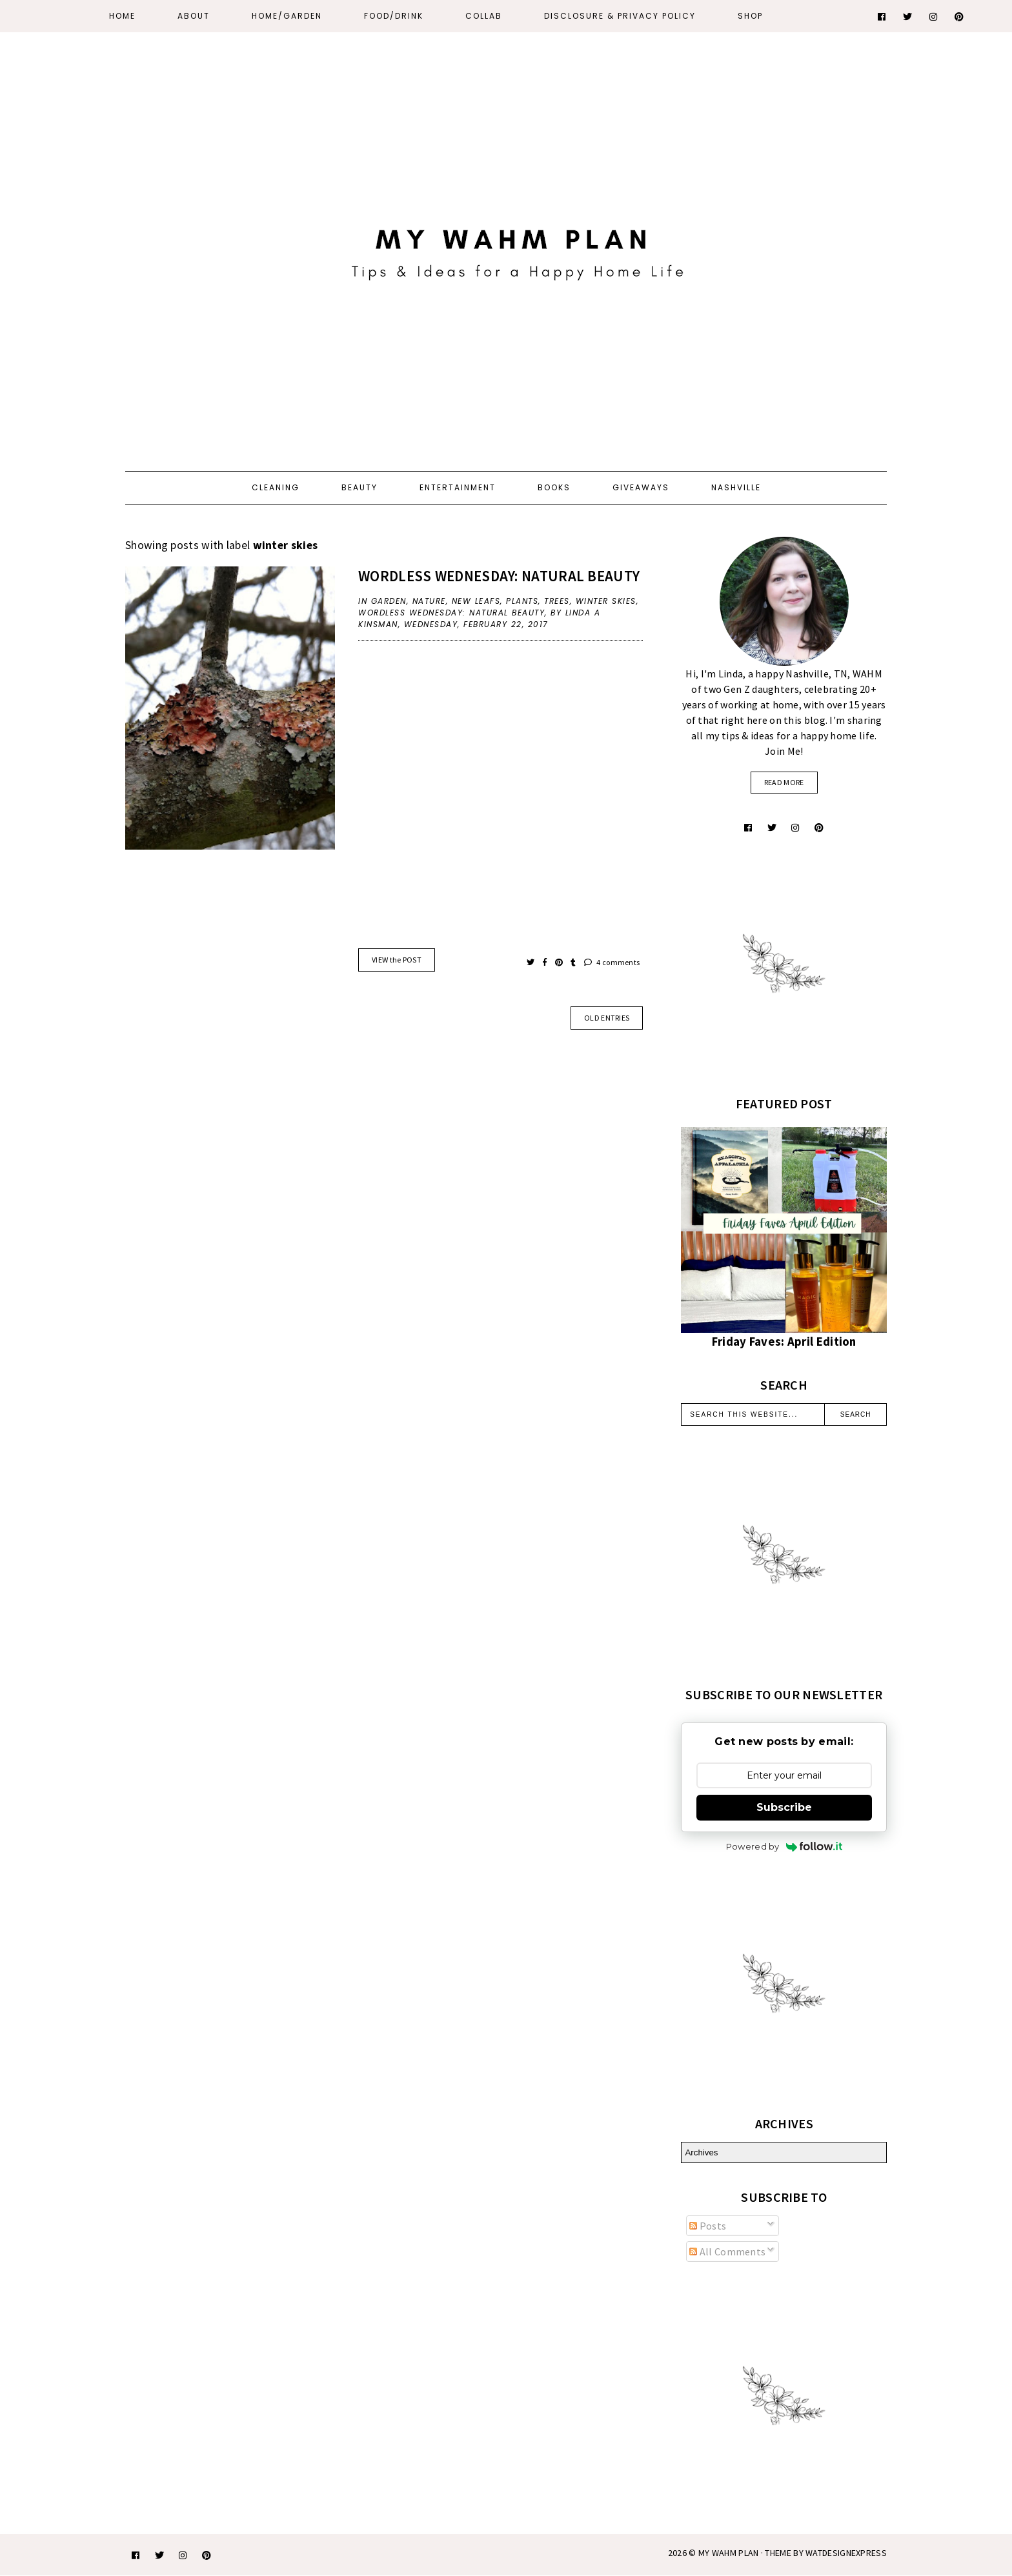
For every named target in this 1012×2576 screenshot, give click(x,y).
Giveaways (640, 487)
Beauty (359, 487)
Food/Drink (393, 15)
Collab (483, 15)
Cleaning (275, 487)
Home (122, 15)
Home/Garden (287, 15)
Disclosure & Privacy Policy (620, 15)
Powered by (784, 1846)
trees (557, 600)
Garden (389, 600)
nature (429, 600)
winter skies (606, 600)
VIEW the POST (396, 959)
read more (784, 782)
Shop (750, 15)
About (193, 15)
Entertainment (458, 487)
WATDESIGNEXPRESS (846, 2553)
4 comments (612, 962)
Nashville (736, 487)
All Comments (727, 2251)
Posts (707, 2225)
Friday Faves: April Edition (784, 1341)
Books (554, 487)
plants (522, 600)
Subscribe (784, 1807)
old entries (606, 1018)
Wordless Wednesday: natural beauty (499, 575)
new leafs (476, 600)
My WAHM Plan (729, 2553)
